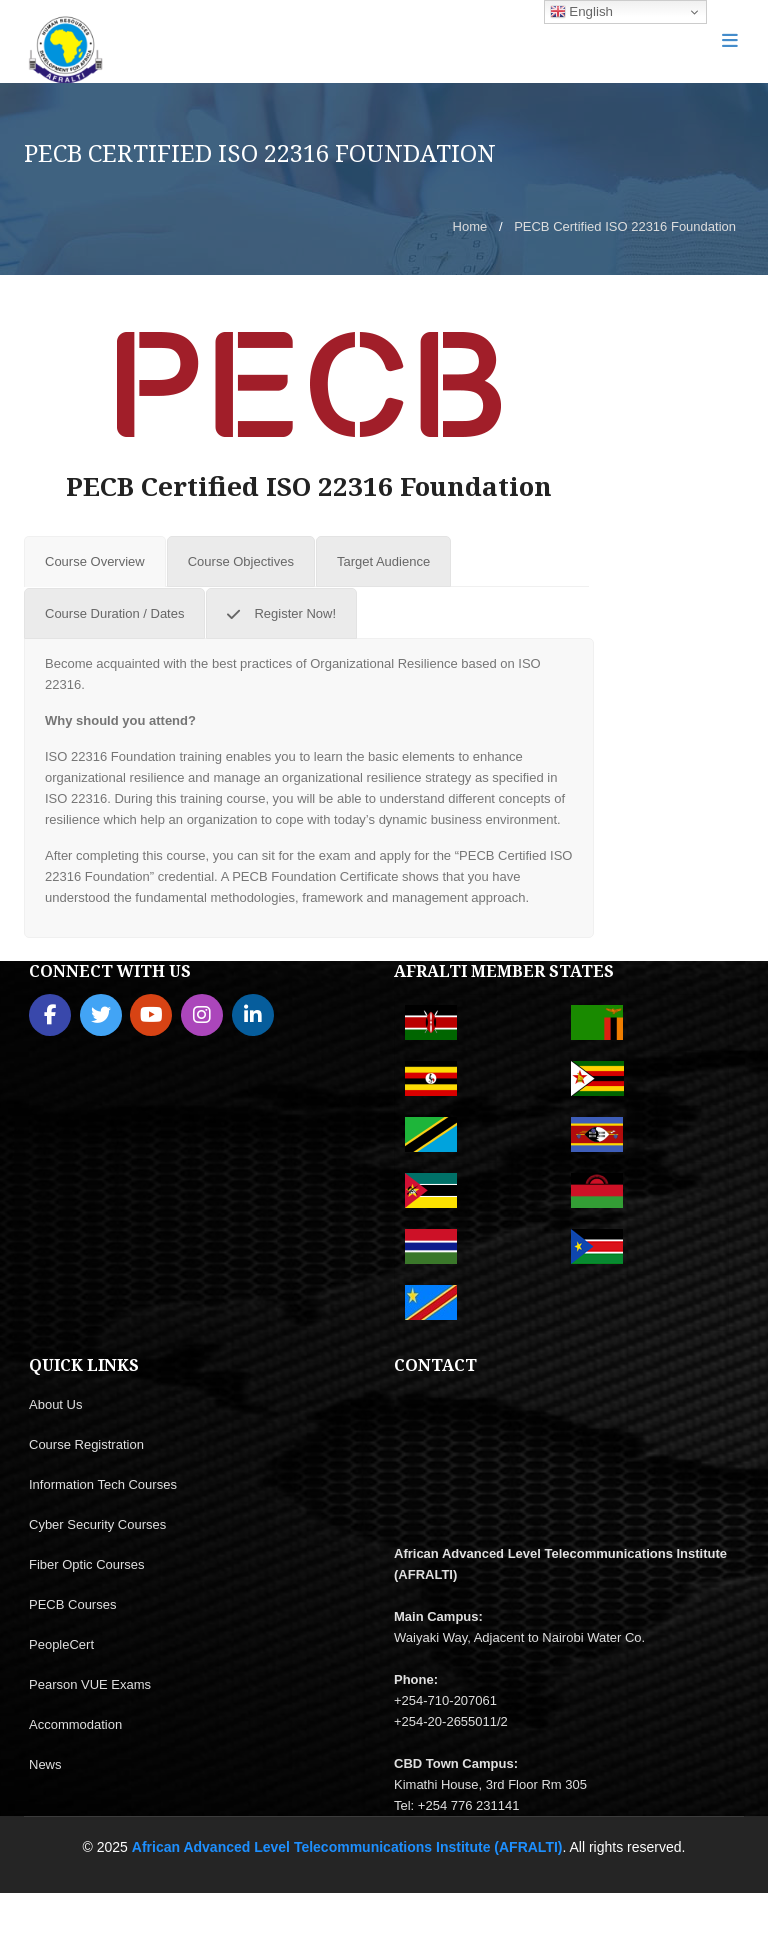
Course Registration (86, 1444)
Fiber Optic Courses (87, 1564)
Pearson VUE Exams (90, 1684)
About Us (55, 1404)
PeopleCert (61, 1644)
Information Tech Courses (103, 1484)
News (45, 1764)
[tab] (95, 561)
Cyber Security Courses (97, 1524)
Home (470, 226)
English (581, 12)
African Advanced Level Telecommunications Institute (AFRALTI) (347, 1847)
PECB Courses (72, 1604)
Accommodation (75, 1724)
